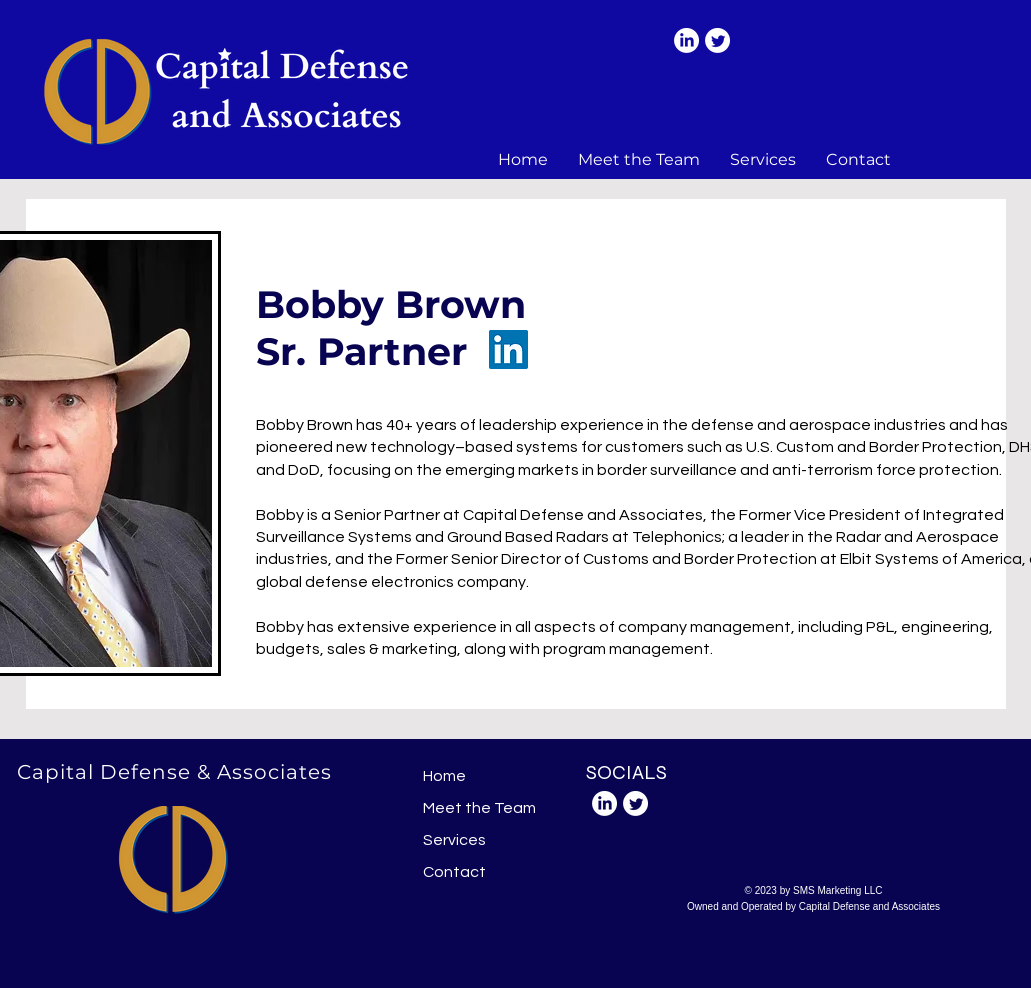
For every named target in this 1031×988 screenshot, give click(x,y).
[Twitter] (717, 40)
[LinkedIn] (686, 40)
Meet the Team (479, 808)
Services (454, 840)
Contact (454, 872)
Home (444, 776)
